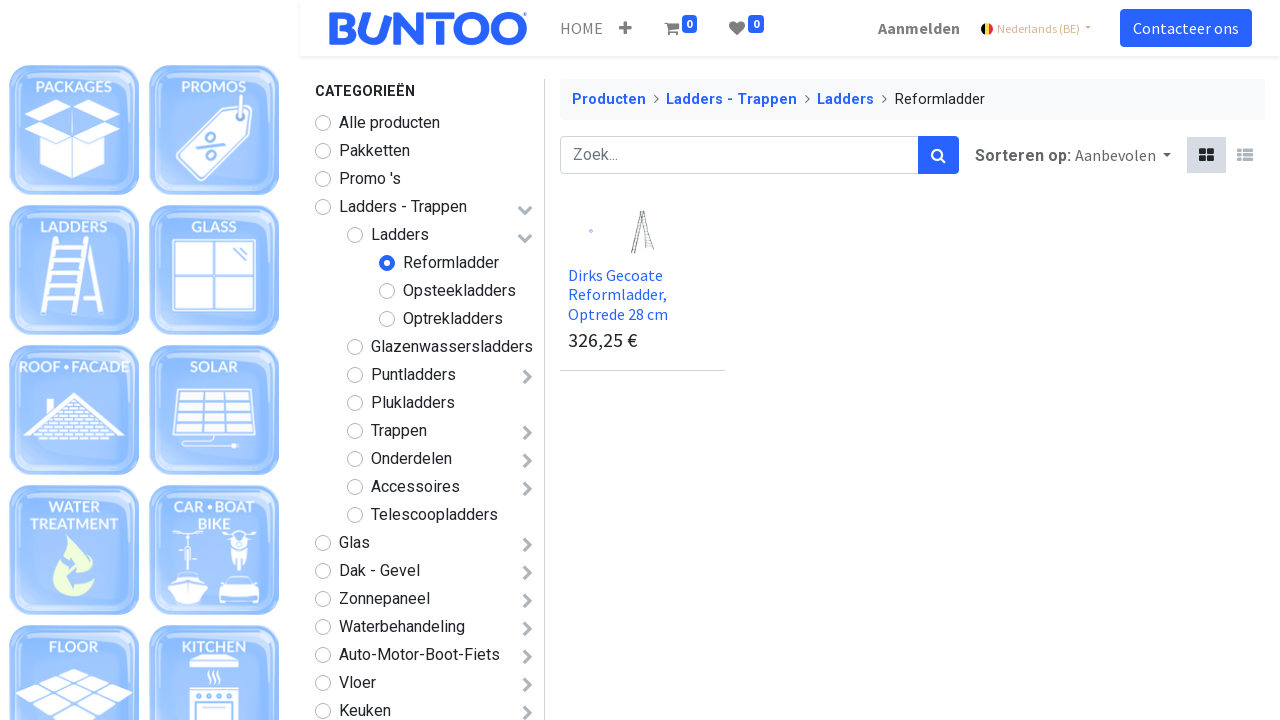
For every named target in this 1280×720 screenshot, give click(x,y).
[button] (628, 28)
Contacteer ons (1183, 28)
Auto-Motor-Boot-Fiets (419, 654)
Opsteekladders (459, 290)
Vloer (357, 682)
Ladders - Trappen (403, 206)
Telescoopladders (434, 514)
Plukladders (413, 402)
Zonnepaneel (384, 598)
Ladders (400, 234)
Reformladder (451, 262)
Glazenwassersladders (452, 346)
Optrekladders (453, 318)
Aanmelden (916, 28)
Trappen (399, 430)
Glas (354, 542)
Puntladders (413, 374)
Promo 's (370, 178)
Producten (609, 99)
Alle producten (389, 122)
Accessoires (415, 486)
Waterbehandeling (402, 626)
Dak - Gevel (379, 570)
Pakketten (374, 150)
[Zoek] (938, 155)
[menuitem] (584, 28)
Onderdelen (411, 458)
